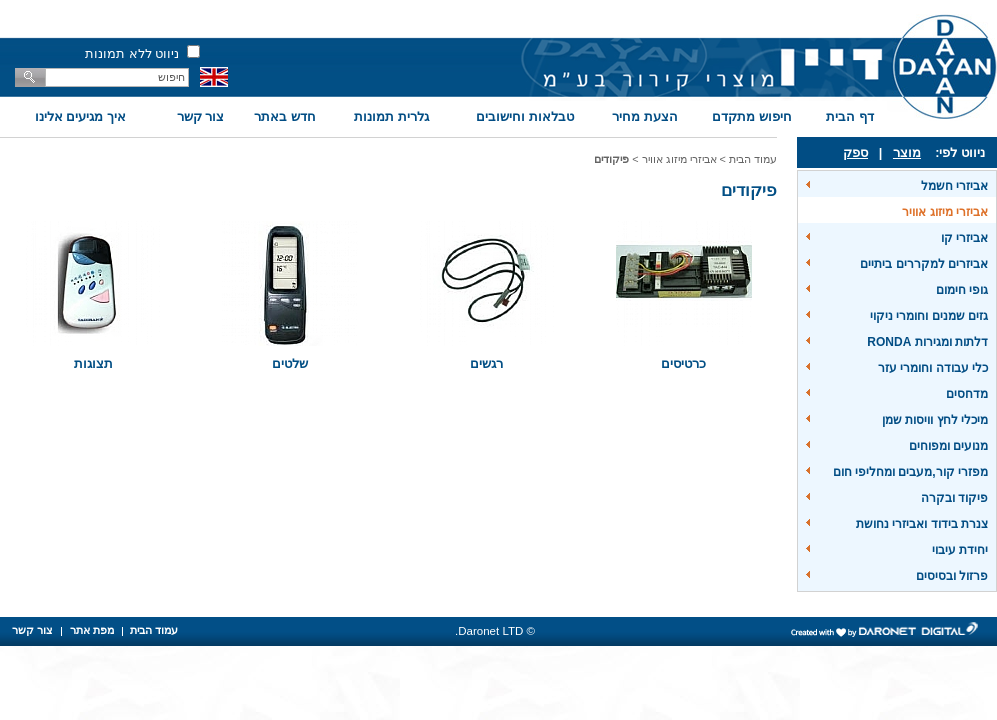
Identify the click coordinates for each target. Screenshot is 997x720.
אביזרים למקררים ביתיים (924, 264)
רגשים (486, 363)
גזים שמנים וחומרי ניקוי (929, 316)
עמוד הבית (753, 159)
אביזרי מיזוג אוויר (945, 212)
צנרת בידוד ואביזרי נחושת (922, 524)
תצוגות (93, 363)
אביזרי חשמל (954, 186)
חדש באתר (285, 116)
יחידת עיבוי (960, 550)
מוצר (907, 152)
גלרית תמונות (391, 116)
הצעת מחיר (645, 116)
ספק (855, 152)
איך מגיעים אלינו (80, 116)
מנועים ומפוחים (948, 446)
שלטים (290, 363)
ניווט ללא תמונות (132, 53)
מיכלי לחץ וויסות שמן (935, 420)
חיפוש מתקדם (752, 116)
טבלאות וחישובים (525, 116)
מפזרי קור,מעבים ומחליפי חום (910, 472)
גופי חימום (962, 290)
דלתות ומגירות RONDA (927, 342)
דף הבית (850, 116)
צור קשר (201, 116)
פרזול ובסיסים (952, 576)
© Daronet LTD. (495, 631)
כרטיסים (683, 363)
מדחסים (967, 394)
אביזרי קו (964, 238)
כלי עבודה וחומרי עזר (933, 368)
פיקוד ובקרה (954, 498)
